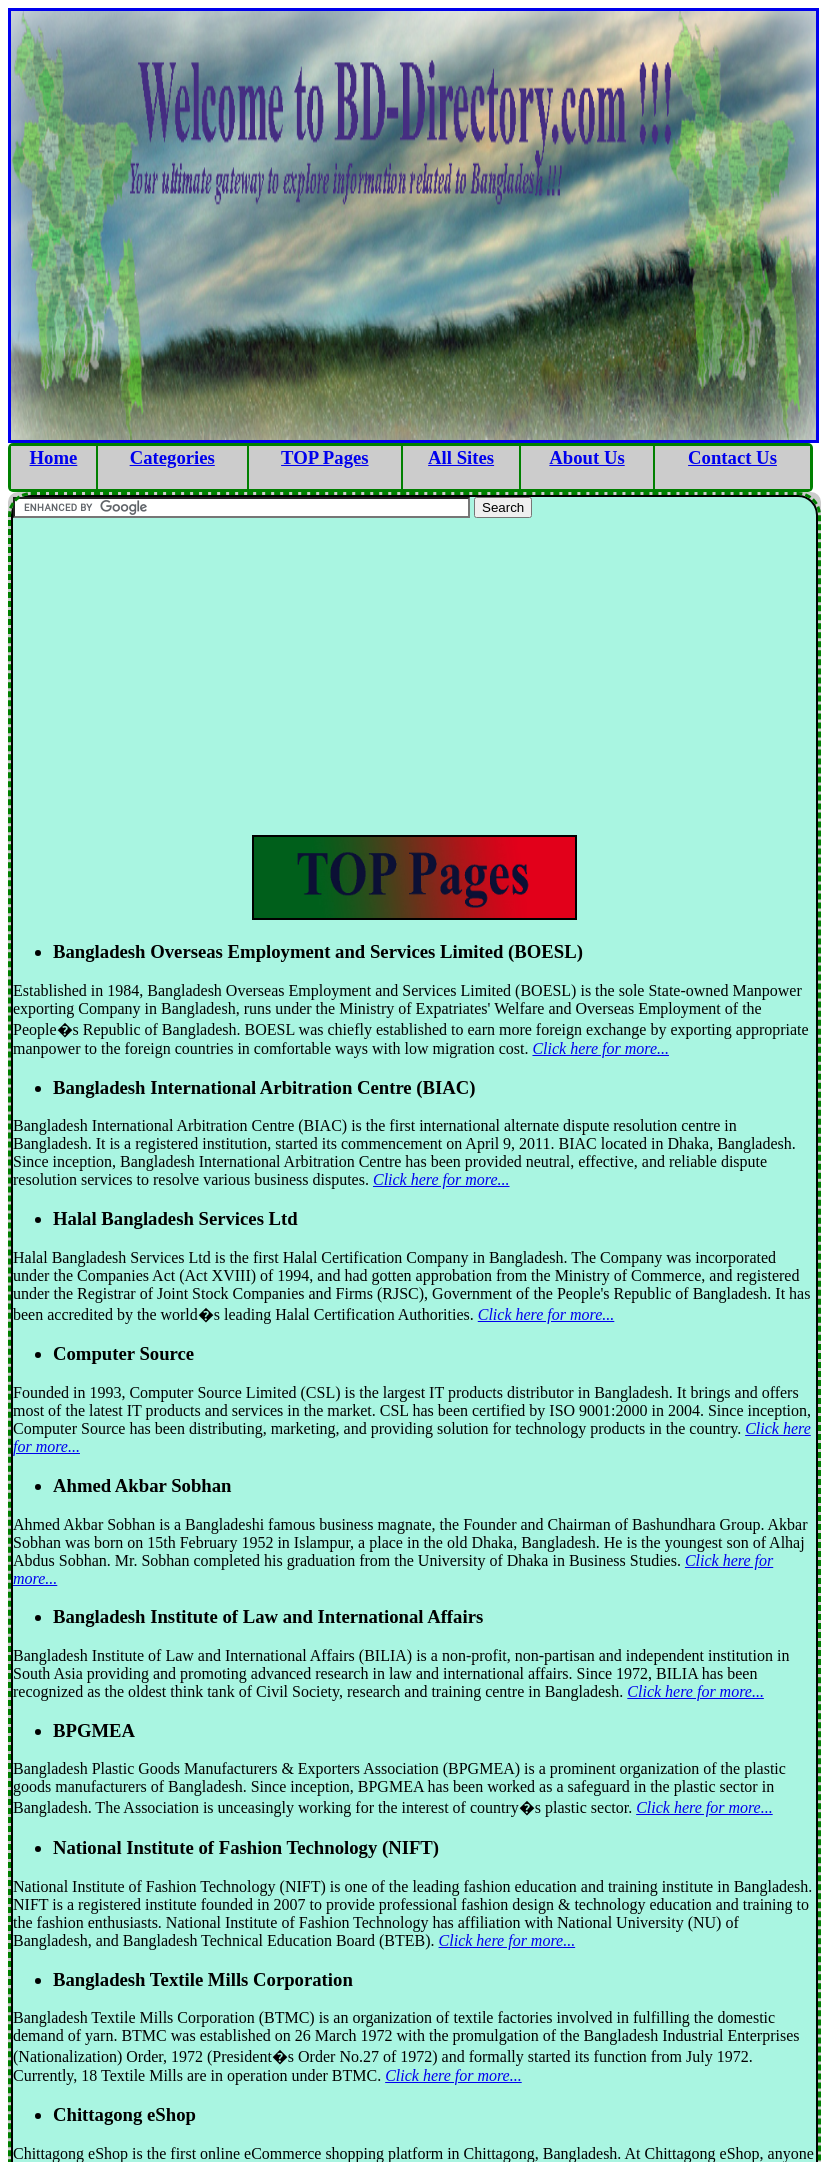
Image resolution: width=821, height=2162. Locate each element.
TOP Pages (324, 457)
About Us (586, 457)
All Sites (461, 457)
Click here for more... (600, 1048)
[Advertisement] (414, 674)
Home (54, 457)
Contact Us (732, 457)
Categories (172, 457)
